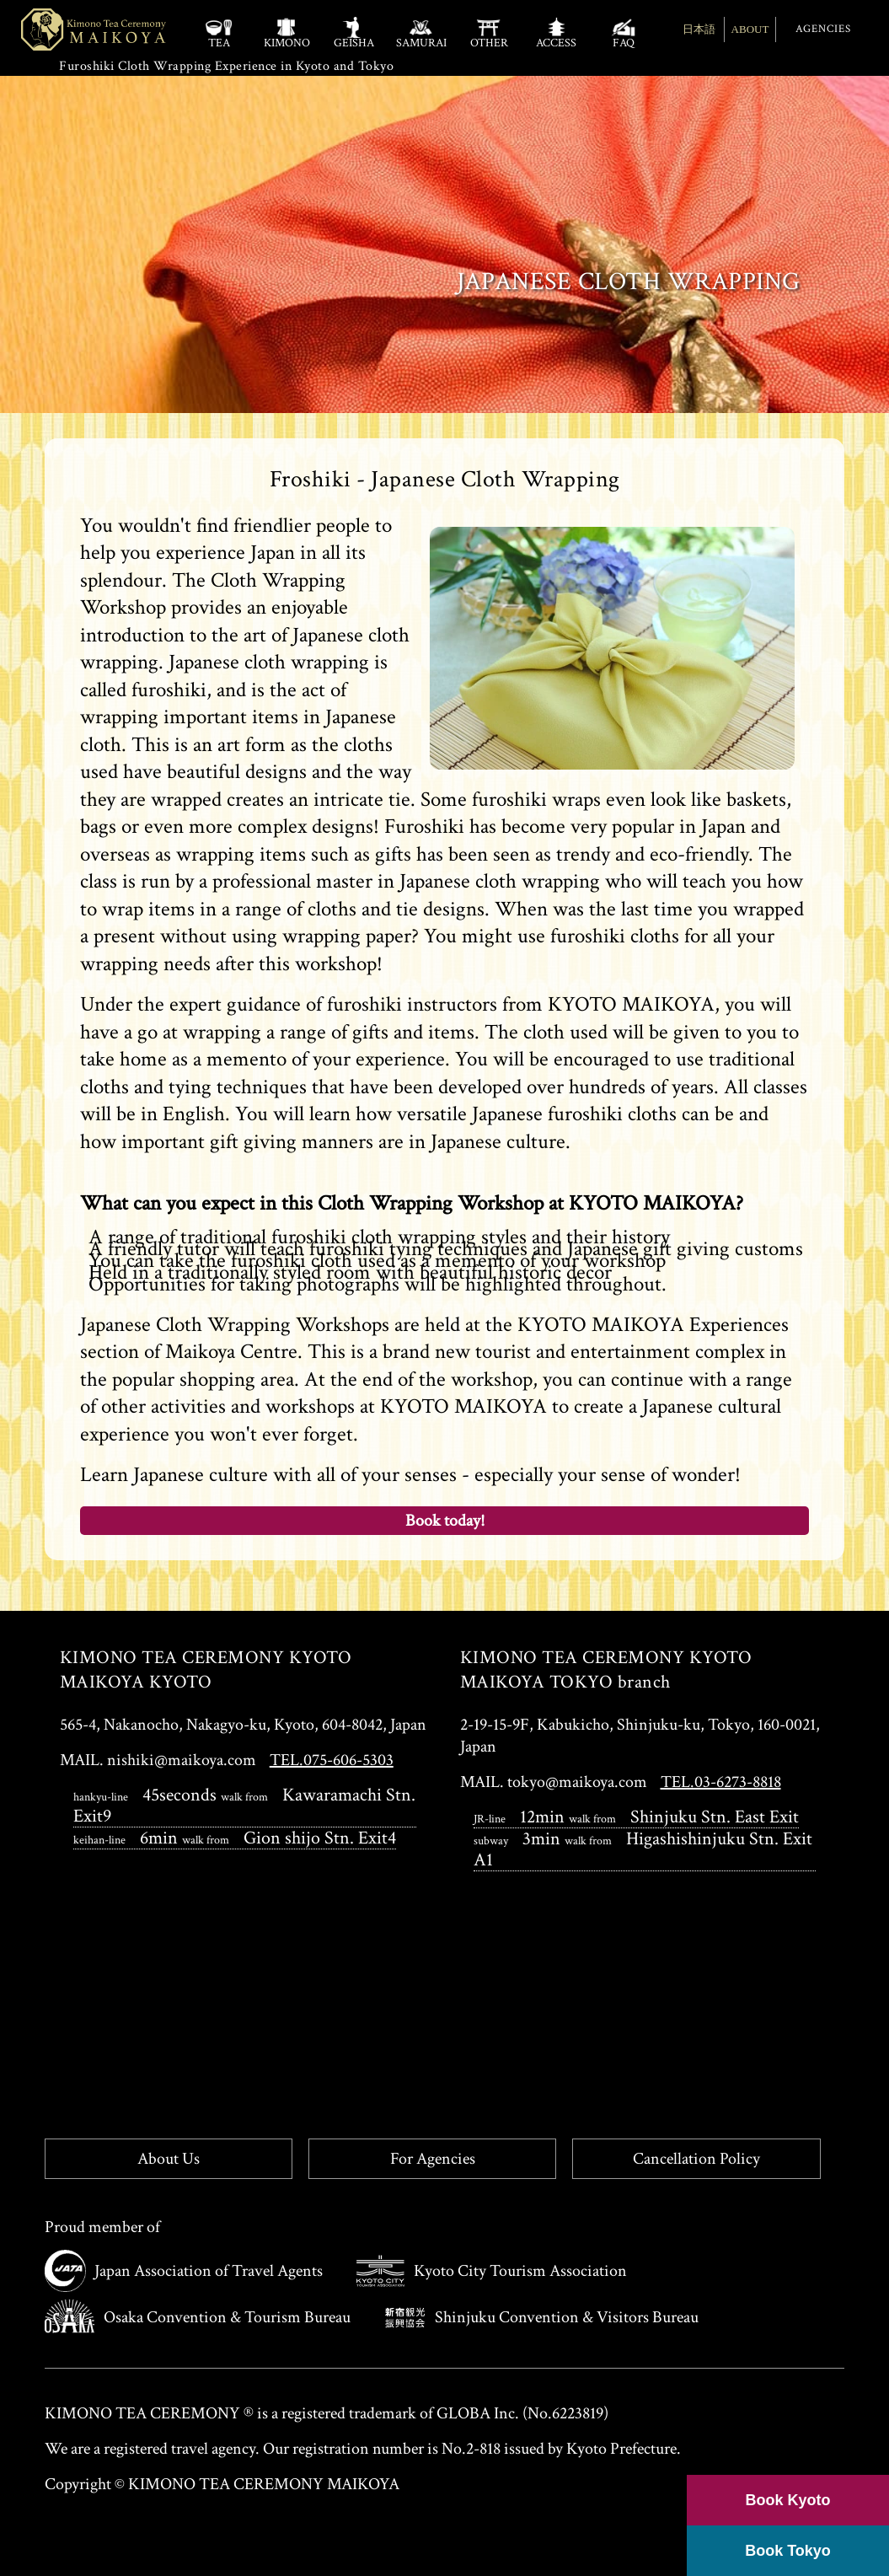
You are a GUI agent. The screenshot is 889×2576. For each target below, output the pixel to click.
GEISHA (354, 33)
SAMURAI (421, 33)
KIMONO (287, 33)
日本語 (699, 29)
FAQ (623, 33)
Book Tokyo (788, 2550)
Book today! (445, 1521)
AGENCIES (823, 29)
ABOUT (750, 29)
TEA (219, 33)
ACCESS (556, 33)
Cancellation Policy (696, 2159)
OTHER (489, 33)
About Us (168, 2159)
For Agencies (432, 2159)
